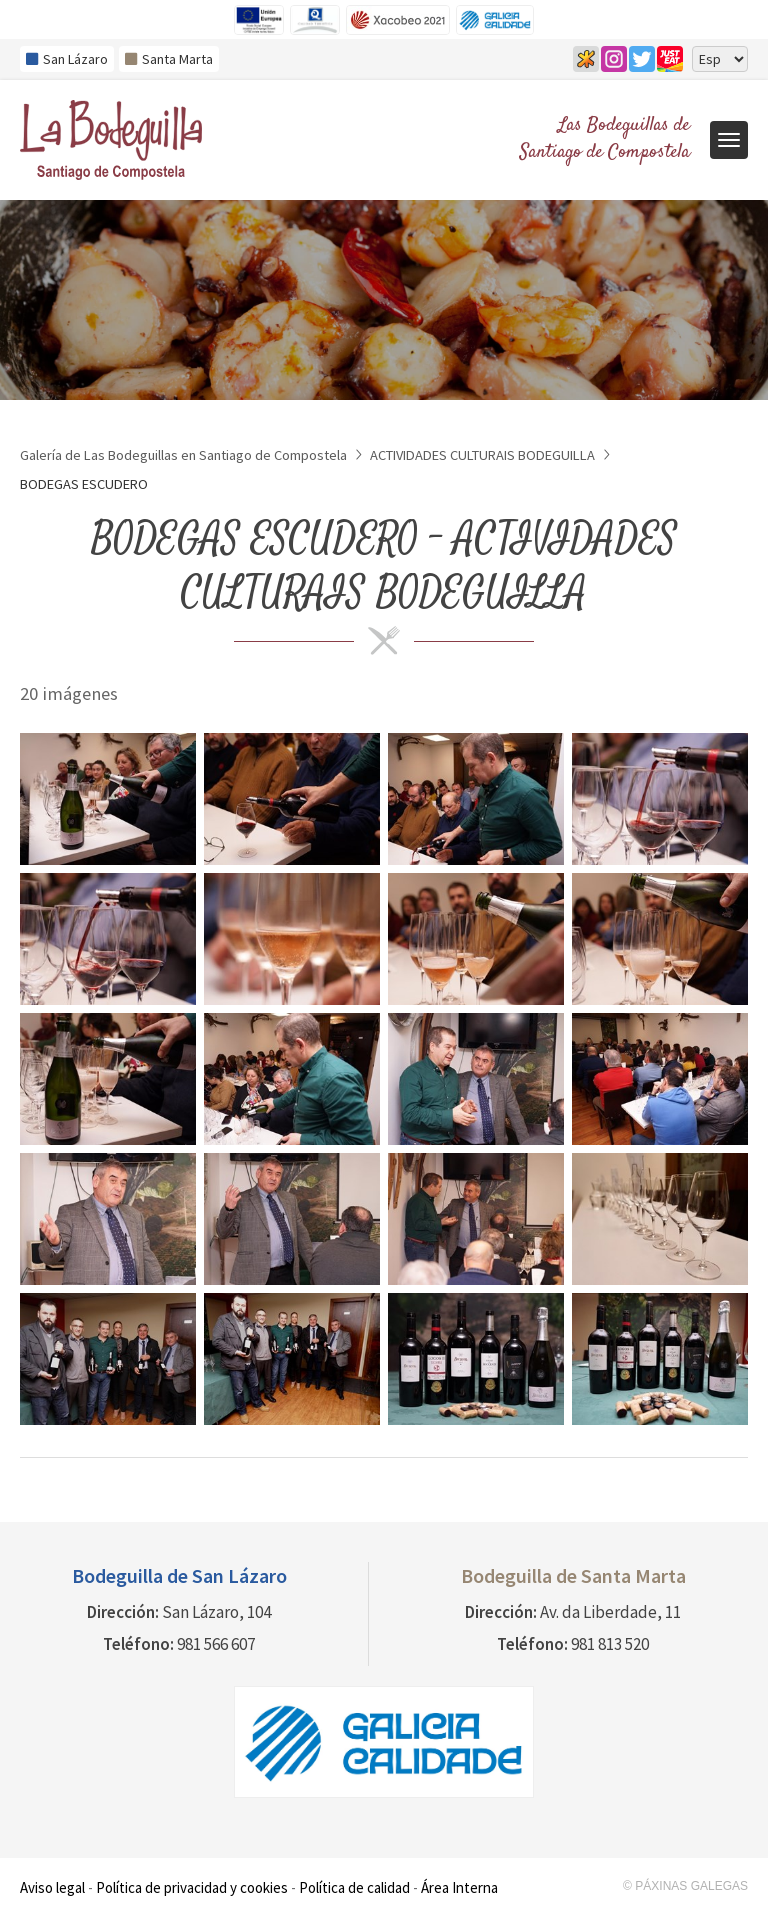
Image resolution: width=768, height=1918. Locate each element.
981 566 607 (216, 1644)
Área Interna (459, 1887)
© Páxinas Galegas (685, 1886)
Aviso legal (52, 1887)
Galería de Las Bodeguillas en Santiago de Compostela (183, 455)
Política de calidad (354, 1887)
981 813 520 (610, 1644)
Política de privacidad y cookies (192, 1887)
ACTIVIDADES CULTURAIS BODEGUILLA (482, 455)
